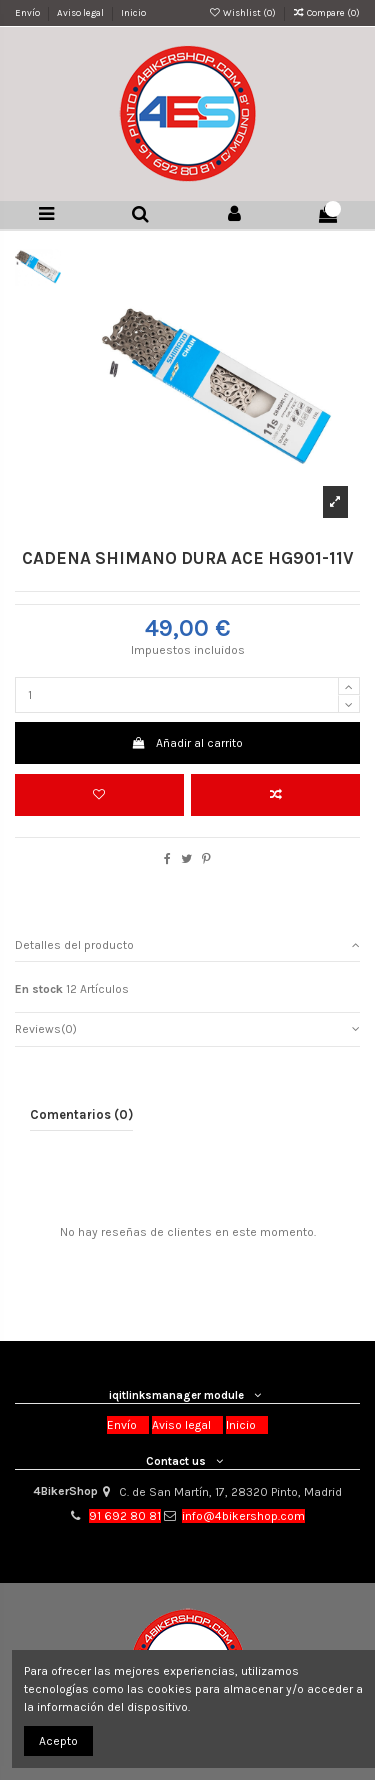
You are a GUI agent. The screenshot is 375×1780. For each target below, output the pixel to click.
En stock (39, 989)
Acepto (58, 1741)
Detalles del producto (187, 945)
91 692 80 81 (125, 1516)
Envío (28, 12)
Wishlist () (242, 12)
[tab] (187, 944)
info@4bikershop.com (243, 1516)
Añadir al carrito (187, 743)
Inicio (133, 12)
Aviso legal (81, 12)
